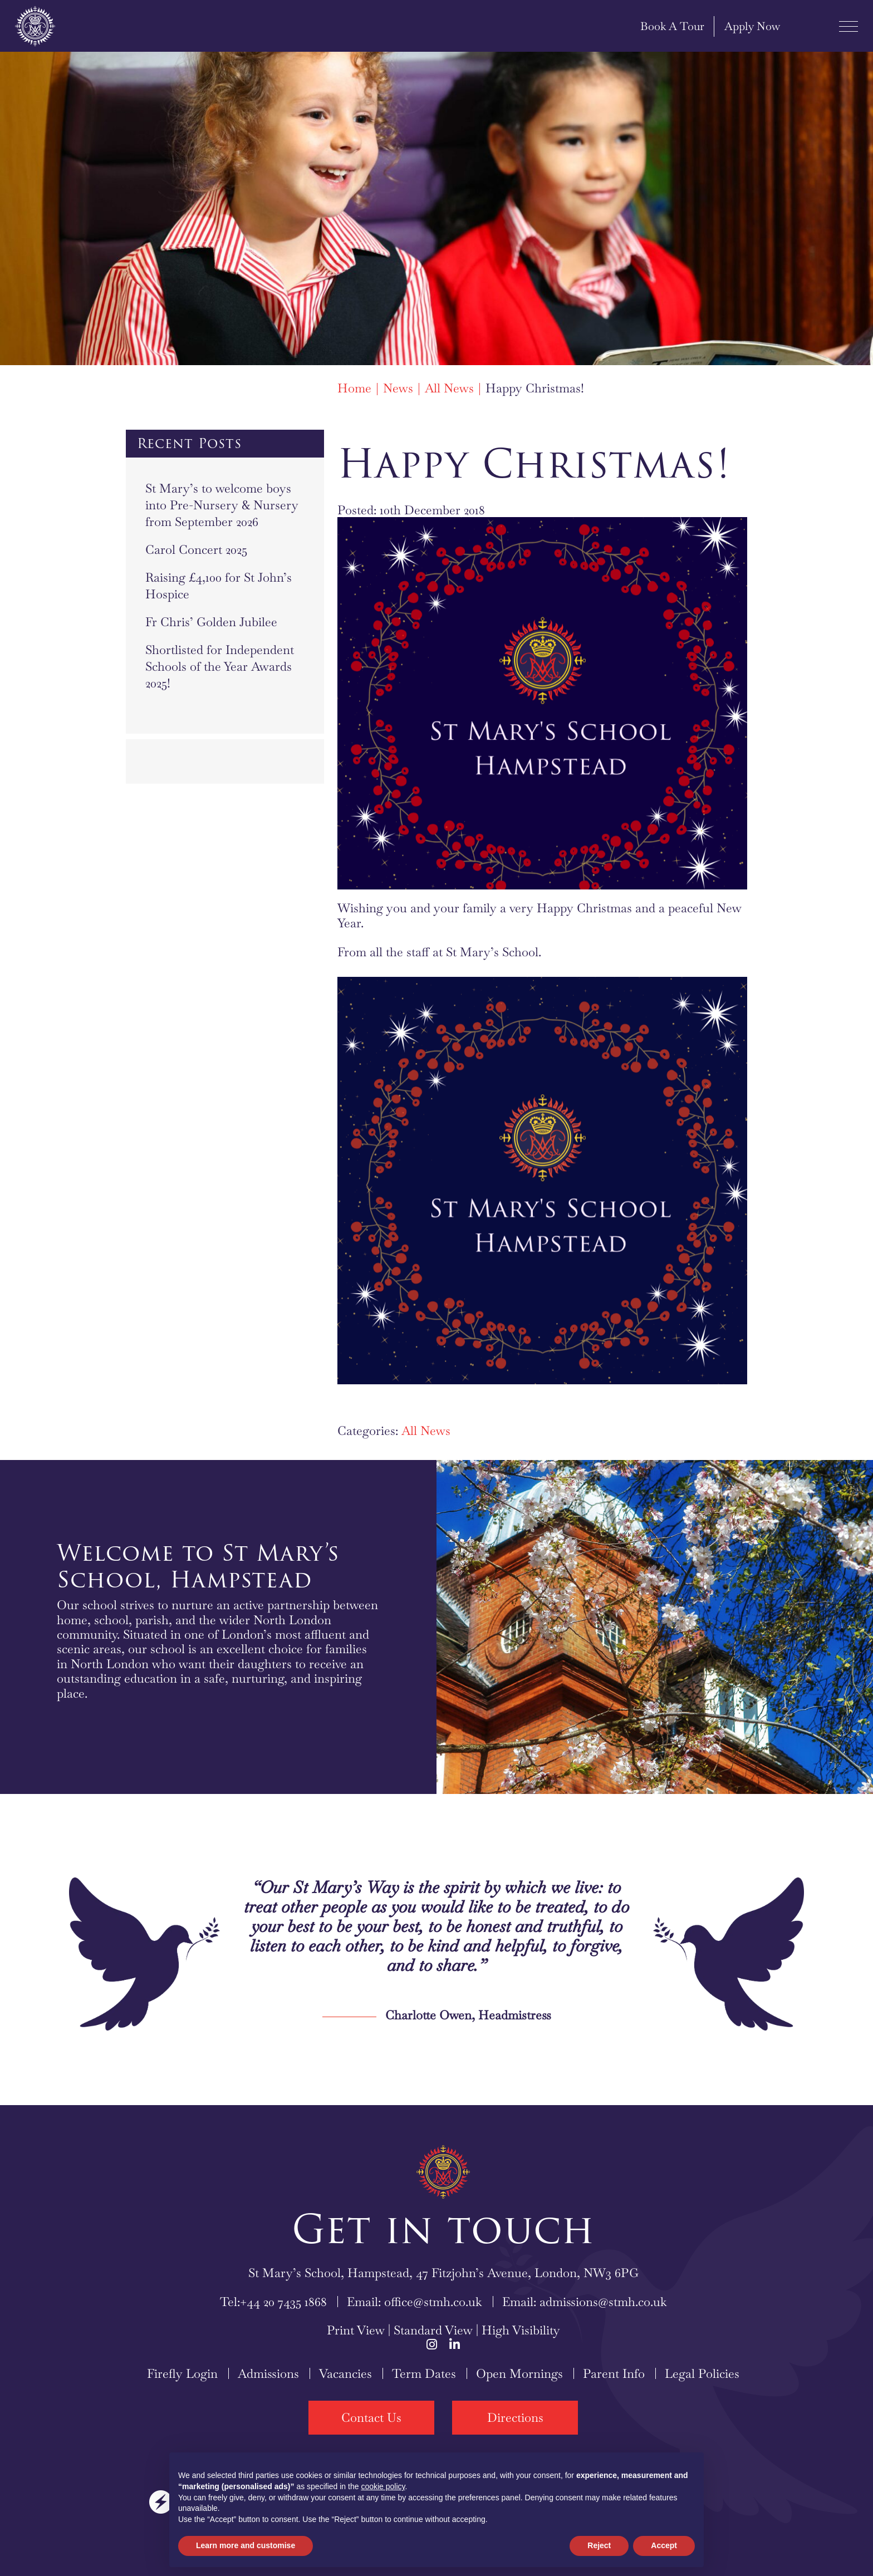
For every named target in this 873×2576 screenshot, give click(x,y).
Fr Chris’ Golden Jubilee (211, 622)
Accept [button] (664, 2545)
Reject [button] (599, 2545)
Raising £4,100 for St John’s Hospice (218, 585)
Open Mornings (519, 2373)
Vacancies (345, 2373)
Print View (356, 2330)
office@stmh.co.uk (433, 2301)
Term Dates (424, 2373)
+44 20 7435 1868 (283, 2301)
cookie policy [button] (383, 2486)
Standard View (433, 2330)
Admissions (268, 2373)
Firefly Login (182, 2373)
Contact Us (371, 2417)
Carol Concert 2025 (196, 549)
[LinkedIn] (454, 2344)
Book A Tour (652, 26)
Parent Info (614, 2373)
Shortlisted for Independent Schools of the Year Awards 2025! (219, 666)
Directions (515, 2417)
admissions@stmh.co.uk (603, 2301)
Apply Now (732, 26)
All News (425, 1430)
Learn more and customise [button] (245, 2545)
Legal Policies (702, 2373)
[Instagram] (431, 2344)
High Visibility (521, 2330)
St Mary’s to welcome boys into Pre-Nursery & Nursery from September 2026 (221, 504)
